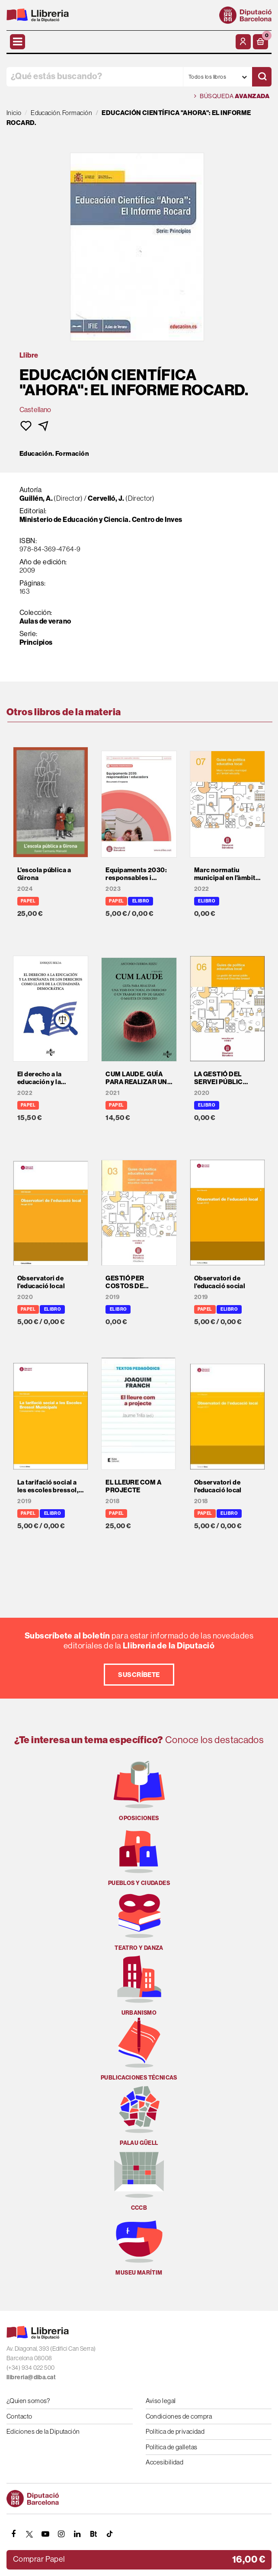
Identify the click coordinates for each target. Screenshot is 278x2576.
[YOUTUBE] (45, 2534)
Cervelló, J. (106, 498)
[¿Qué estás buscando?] (94, 76)
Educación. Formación (54, 454)
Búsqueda (231, 96)
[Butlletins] (93, 2534)
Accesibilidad (165, 2462)
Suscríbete (139, 1674)
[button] (260, 41)
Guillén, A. (36, 498)
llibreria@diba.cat (31, 2377)
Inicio (14, 113)
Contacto (19, 2416)
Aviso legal (161, 2401)
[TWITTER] (29, 2534)
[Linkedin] (77, 2534)
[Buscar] (262, 76)
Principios (36, 642)
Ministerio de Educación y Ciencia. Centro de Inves (100, 519)
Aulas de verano (45, 621)
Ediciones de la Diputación (43, 2431)
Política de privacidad (175, 2431)
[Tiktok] (109, 2534)
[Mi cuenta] (243, 41)
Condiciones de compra (179, 2416)
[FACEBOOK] (13, 2534)
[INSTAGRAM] (61, 2534)
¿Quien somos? (28, 2401)
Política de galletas (172, 2447)
